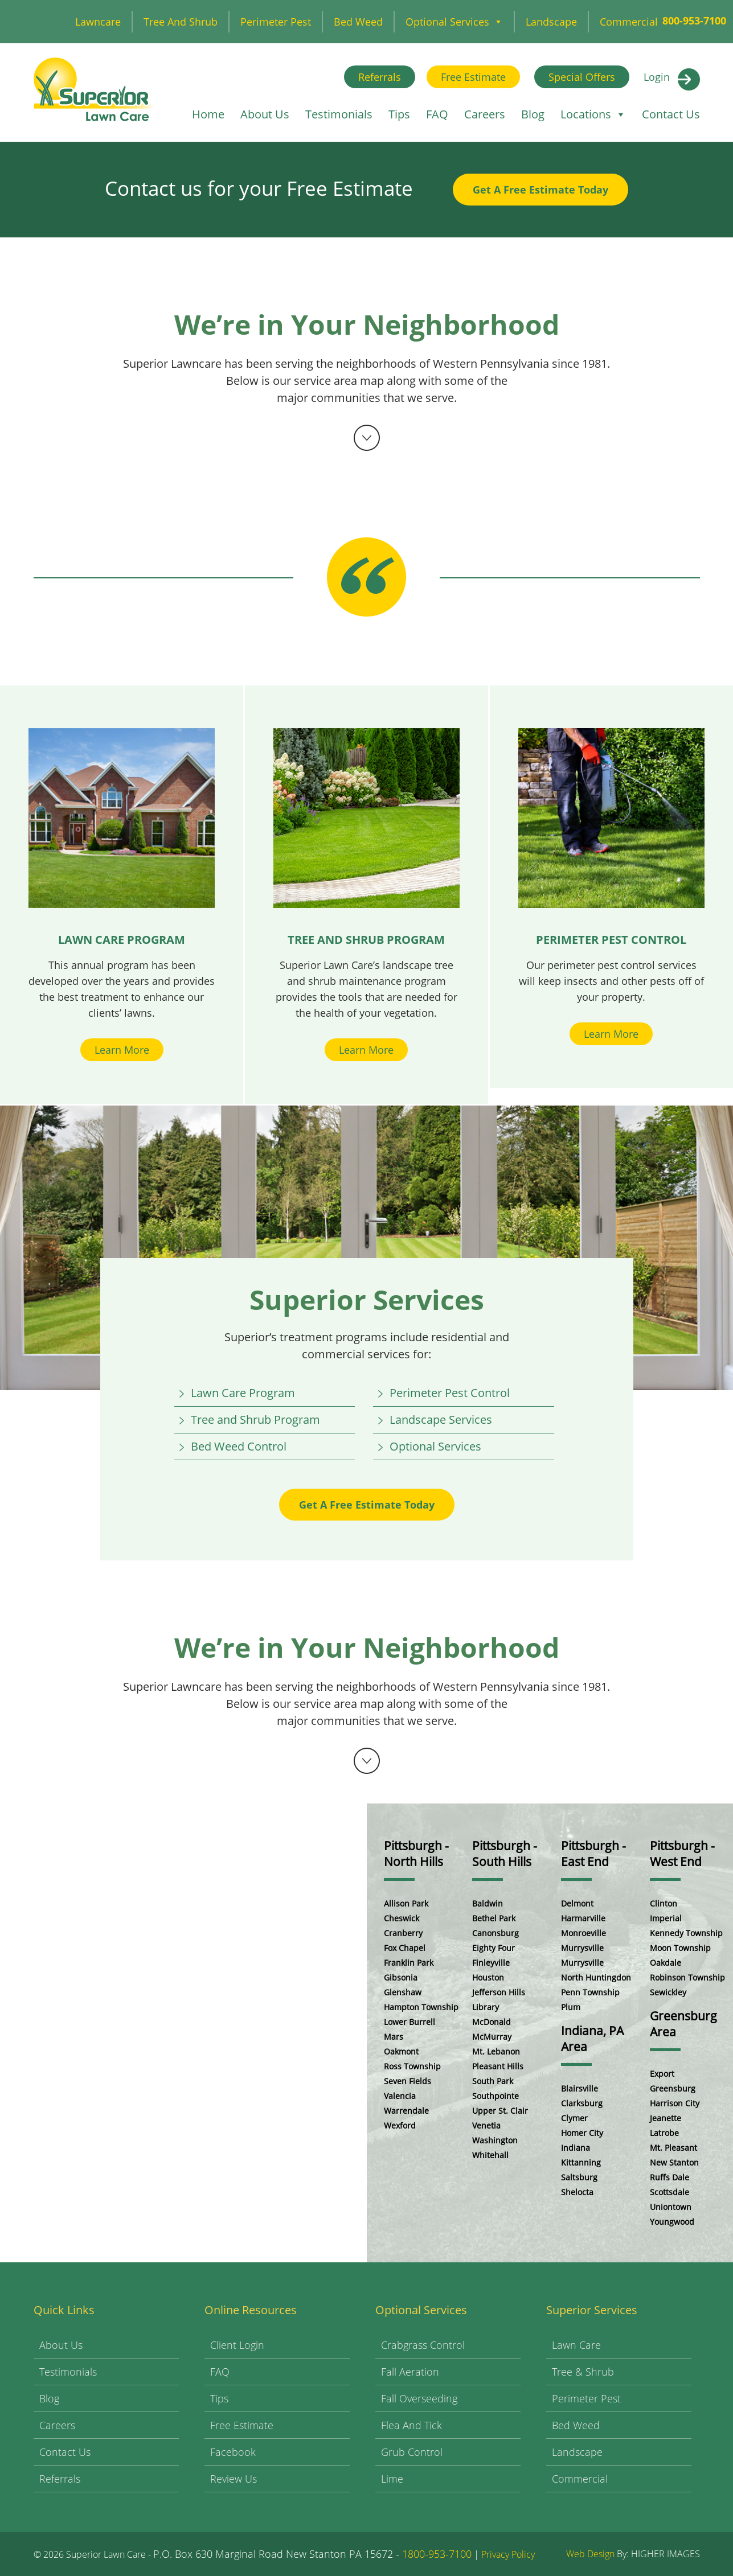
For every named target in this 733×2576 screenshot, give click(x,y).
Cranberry (403, 1933)
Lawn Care (576, 2345)
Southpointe (495, 2095)
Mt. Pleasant (673, 2147)
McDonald (491, 2021)
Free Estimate (473, 77)
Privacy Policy (508, 2554)
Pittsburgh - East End (593, 1854)
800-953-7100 (694, 20)
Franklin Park (408, 1962)
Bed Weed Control (238, 1446)
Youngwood (672, 2221)
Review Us (233, 2478)
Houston (488, 1977)
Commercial (629, 21)
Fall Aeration (410, 2371)
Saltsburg (579, 2177)
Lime (392, 2478)
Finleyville (491, 1962)
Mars (393, 2036)
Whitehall (490, 2155)
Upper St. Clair (500, 2110)
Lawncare (98, 21)
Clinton (663, 1903)
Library (485, 2007)
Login (657, 77)
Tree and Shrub (181, 21)
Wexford (400, 2125)
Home (208, 114)
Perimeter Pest (275, 21)
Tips (399, 114)
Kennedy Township (686, 1933)
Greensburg (672, 2088)
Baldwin (487, 1903)
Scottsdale (669, 2192)
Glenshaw (402, 1992)
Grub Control (412, 2452)
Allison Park (406, 1903)
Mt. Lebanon (496, 2051)
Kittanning (581, 2162)
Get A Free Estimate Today (540, 189)
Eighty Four (493, 1947)
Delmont (577, 1903)
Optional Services (454, 21)
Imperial (666, 1918)
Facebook (233, 2452)
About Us (264, 114)
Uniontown (670, 2206)
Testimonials (338, 114)
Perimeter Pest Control (450, 1392)
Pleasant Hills (497, 2066)
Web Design (590, 2554)
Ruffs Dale (669, 2177)
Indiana (575, 2147)
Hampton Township (421, 2007)
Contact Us (671, 114)
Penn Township (590, 1992)
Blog (532, 114)
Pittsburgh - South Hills (504, 1854)
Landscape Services (441, 1419)
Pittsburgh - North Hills (416, 1854)
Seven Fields (407, 2081)
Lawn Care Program (243, 1392)
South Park (492, 2081)
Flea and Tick (411, 2425)
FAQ (437, 114)
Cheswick (401, 1918)
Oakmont (401, 2051)
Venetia (486, 2125)
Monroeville (583, 1933)
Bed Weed (358, 21)
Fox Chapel (404, 1947)
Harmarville (583, 1918)
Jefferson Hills (498, 1992)
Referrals (379, 77)
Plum (570, 2007)
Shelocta (577, 2192)
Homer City (582, 2132)
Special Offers (581, 77)
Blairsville (579, 2088)
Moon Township (680, 1947)
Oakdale (665, 1962)
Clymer (574, 2118)
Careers (484, 114)
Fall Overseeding (419, 2398)
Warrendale (406, 2110)
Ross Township (412, 2066)
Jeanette (665, 2118)
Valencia (400, 2095)
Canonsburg (495, 1933)
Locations (593, 114)
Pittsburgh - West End (682, 1854)
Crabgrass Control (423, 2345)
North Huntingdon (596, 1977)
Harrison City (674, 2103)
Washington (495, 2140)
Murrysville (582, 1947)
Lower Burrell (409, 2021)
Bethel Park (493, 1918)
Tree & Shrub (583, 2371)
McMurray (491, 2036)
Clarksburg (582, 2103)
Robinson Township (687, 1977)
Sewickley (668, 1992)
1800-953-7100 (437, 2554)
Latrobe (664, 2132)
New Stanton (674, 2162)
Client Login (237, 2345)
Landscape (551, 21)
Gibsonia (400, 1977)
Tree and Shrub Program (255, 1419)
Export (662, 2073)
